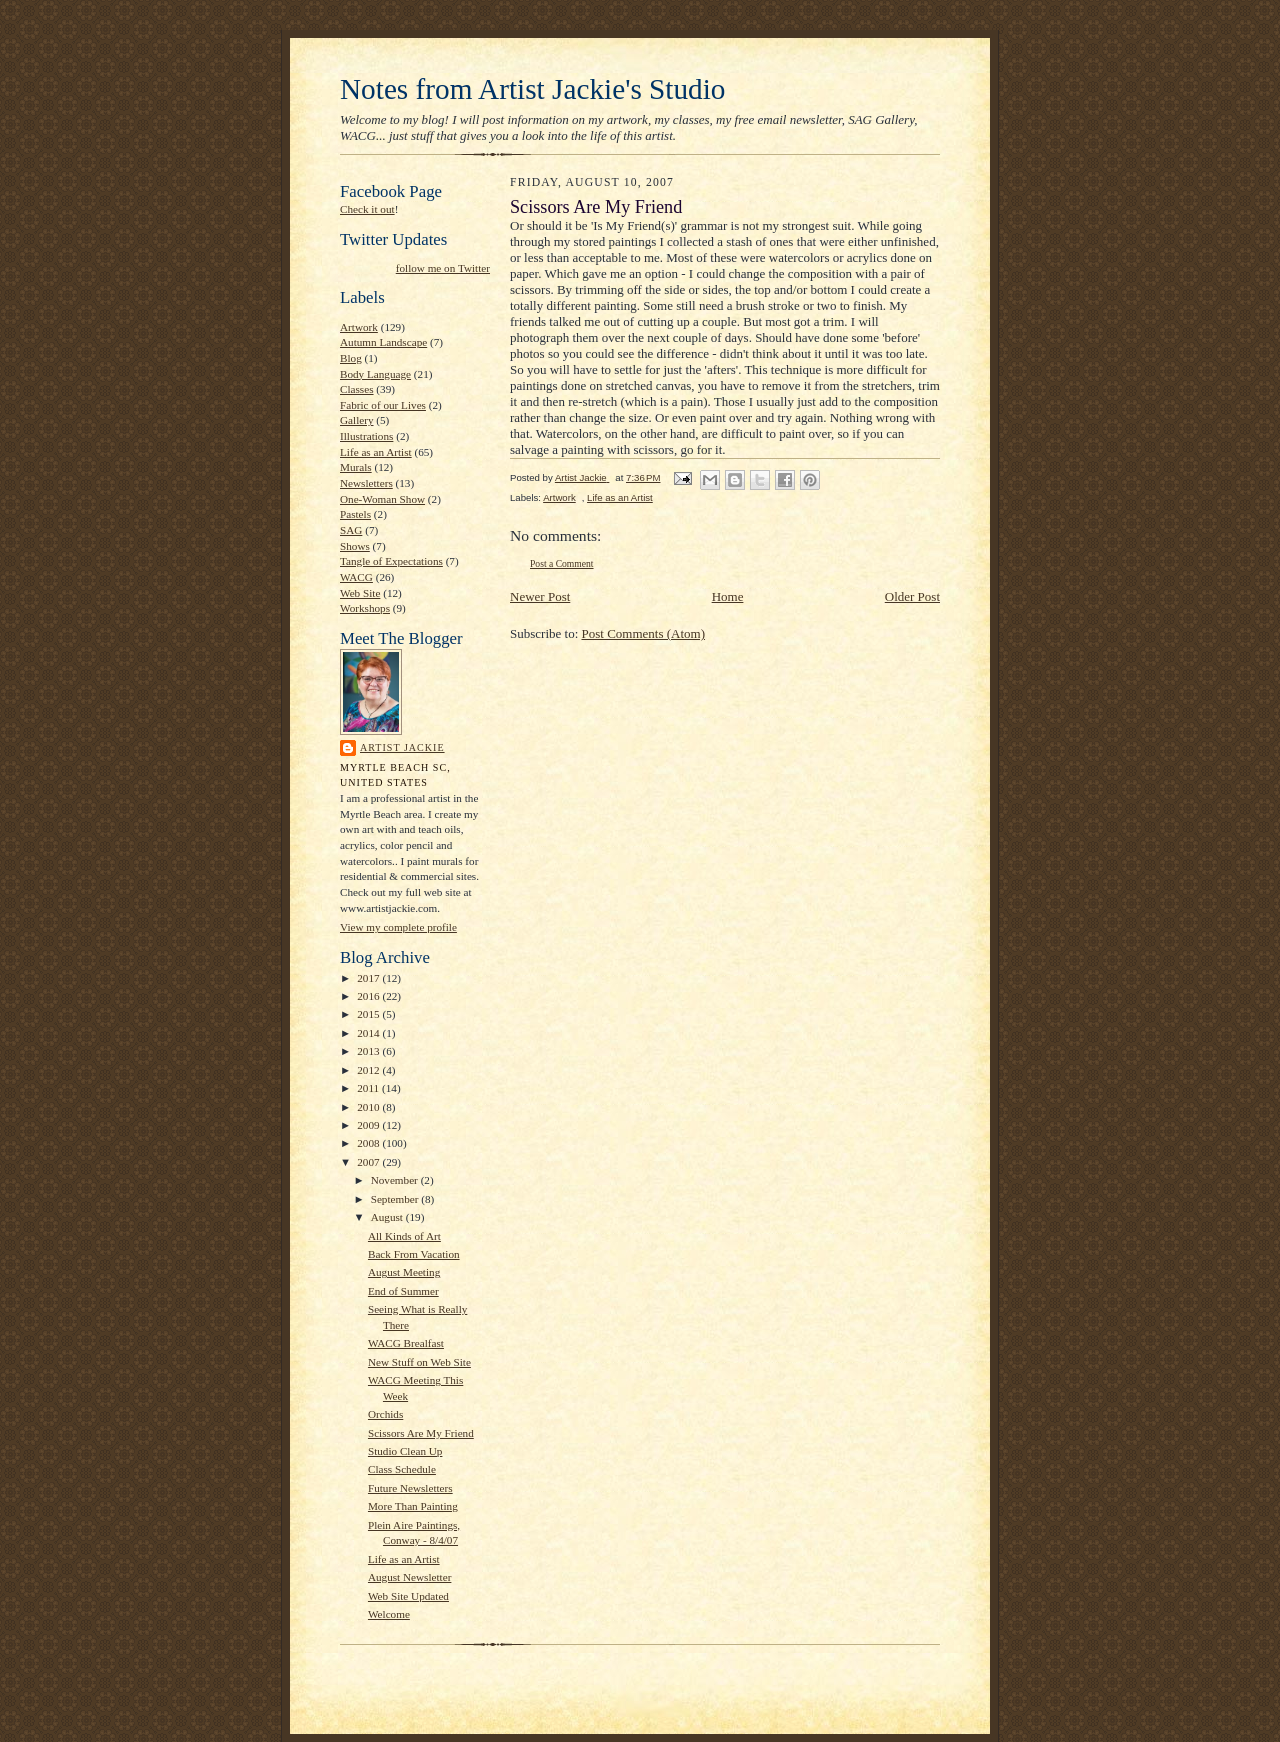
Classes (357, 389)
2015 (369, 1014)
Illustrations (366, 436)
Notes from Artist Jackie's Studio (533, 89)
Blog (351, 358)
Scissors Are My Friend (421, 1433)
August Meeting (404, 1272)
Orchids (385, 1414)
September (396, 1199)
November (396, 1180)
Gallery (357, 420)
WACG (356, 577)
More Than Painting (413, 1506)
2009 (369, 1125)
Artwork (359, 327)
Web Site (360, 593)
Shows (355, 546)
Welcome (389, 1614)
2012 (369, 1070)
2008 (369, 1143)
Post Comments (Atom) (644, 633)
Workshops (365, 608)
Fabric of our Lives (383, 405)
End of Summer (403, 1291)
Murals (356, 467)
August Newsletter (409, 1577)
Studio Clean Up (405, 1451)
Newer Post (540, 596)
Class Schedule (402, 1469)
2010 (369, 1107)
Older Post (912, 596)
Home (728, 596)
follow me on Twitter (443, 268)
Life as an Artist (376, 452)
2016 (369, 996)
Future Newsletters (410, 1488)
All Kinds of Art (404, 1236)
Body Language (375, 374)
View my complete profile (398, 927)
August (388, 1217)
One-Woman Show (382, 499)
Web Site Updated (408, 1596)
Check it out (367, 209)
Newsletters (366, 483)
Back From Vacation (414, 1254)
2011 (369, 1088)
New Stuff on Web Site (419, 1362)
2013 (369, 1051)
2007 (369, 1162)
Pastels (355, 514)
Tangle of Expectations (391, 561)
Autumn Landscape (383, 342)
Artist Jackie (402, 747)
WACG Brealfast (406, 1343)
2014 (369, 1033)
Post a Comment (562, 563)
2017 (369, 978)
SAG (351, 530)
